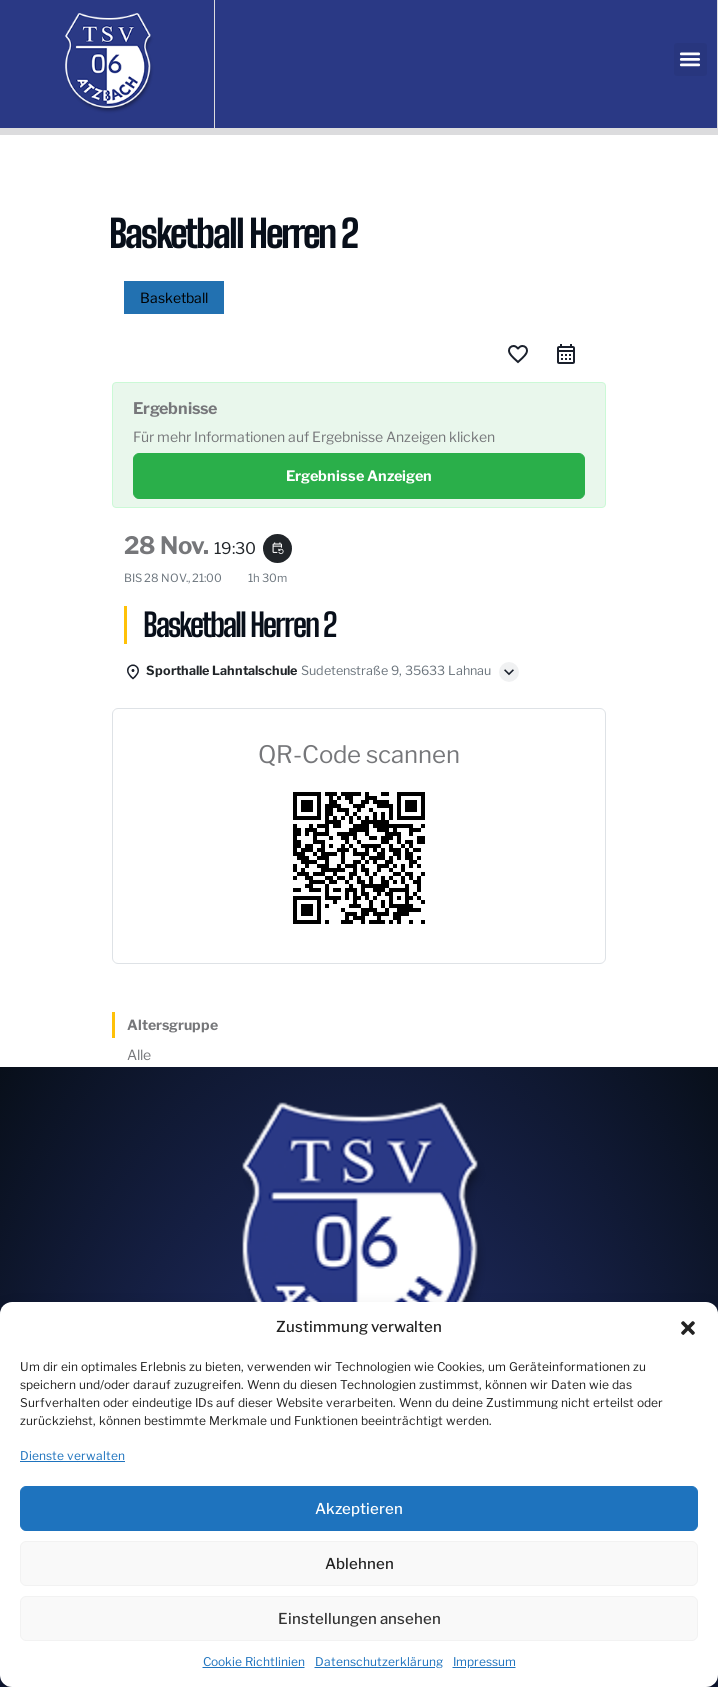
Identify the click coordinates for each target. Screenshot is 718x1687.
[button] (688, 1328)
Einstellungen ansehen (359, 1619)
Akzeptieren (359, 1509)
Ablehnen (359, 1564)
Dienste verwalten (72, 1455)
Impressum (484, 1661)
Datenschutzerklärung (379, 1661)
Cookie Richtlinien (254, 1661)
